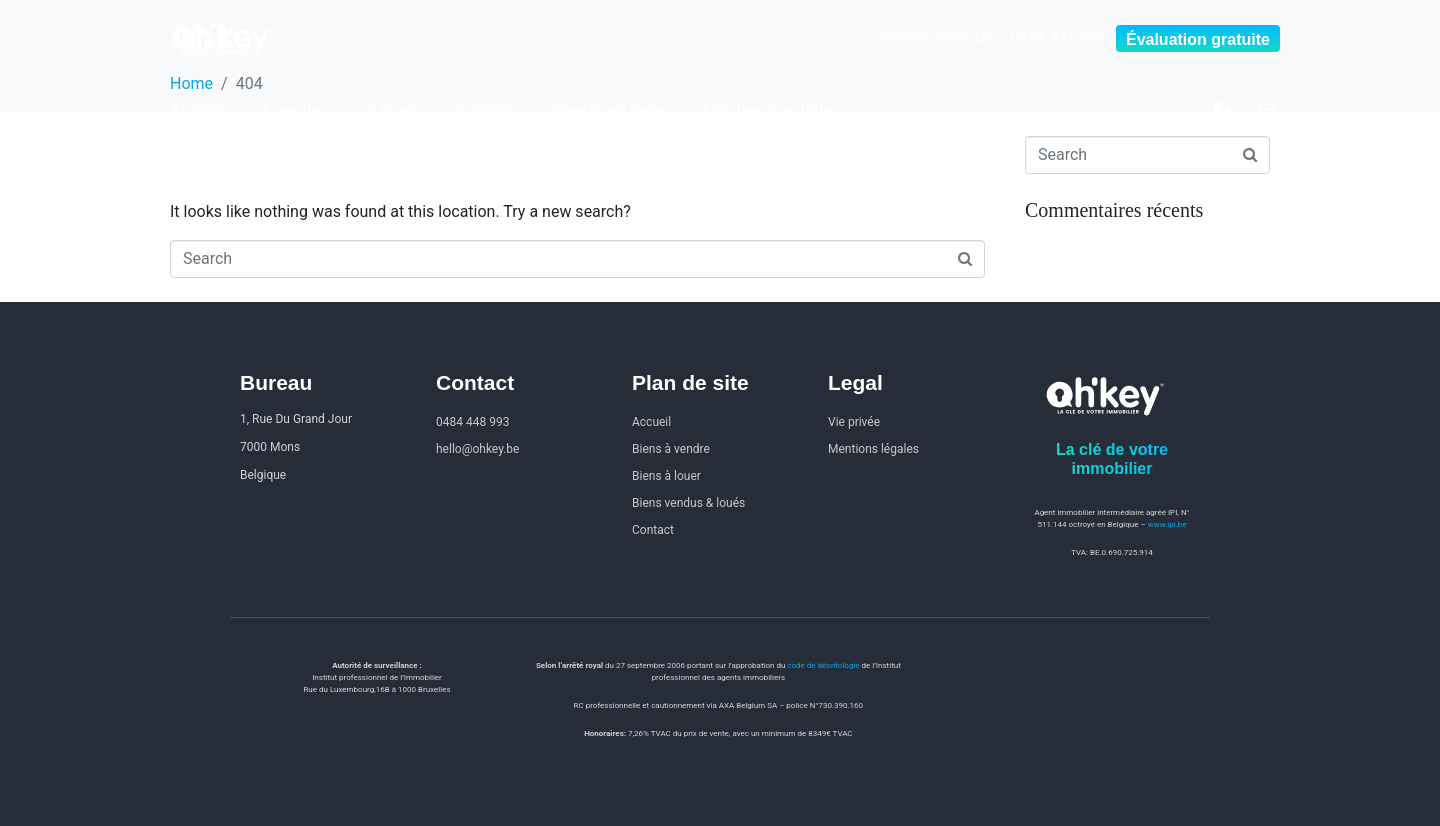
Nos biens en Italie (770, 110)
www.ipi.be (1167, 524)
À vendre (294, 110)
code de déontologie (823, 665)
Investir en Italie (607, 110)
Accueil (196, 110)
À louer (391, 110)
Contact (483, 110)
